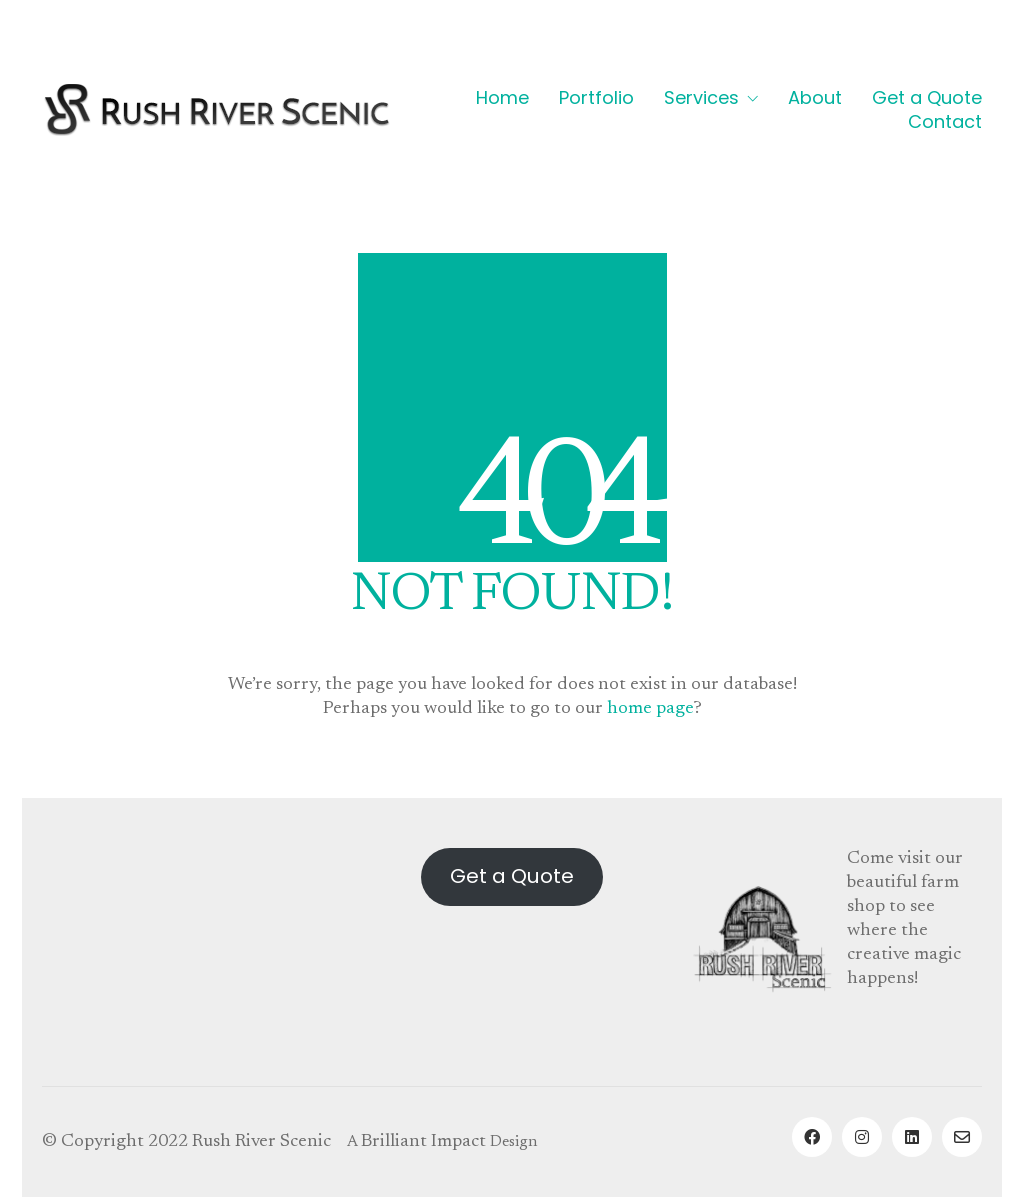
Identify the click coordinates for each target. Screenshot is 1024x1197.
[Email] (962, 1137)
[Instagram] (862, 1137)
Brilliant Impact (423, 1142)
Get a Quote (512, 876)
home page (650, 709)
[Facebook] (812, 1137)
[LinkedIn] (912, 1137)
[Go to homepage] (217, 109)
